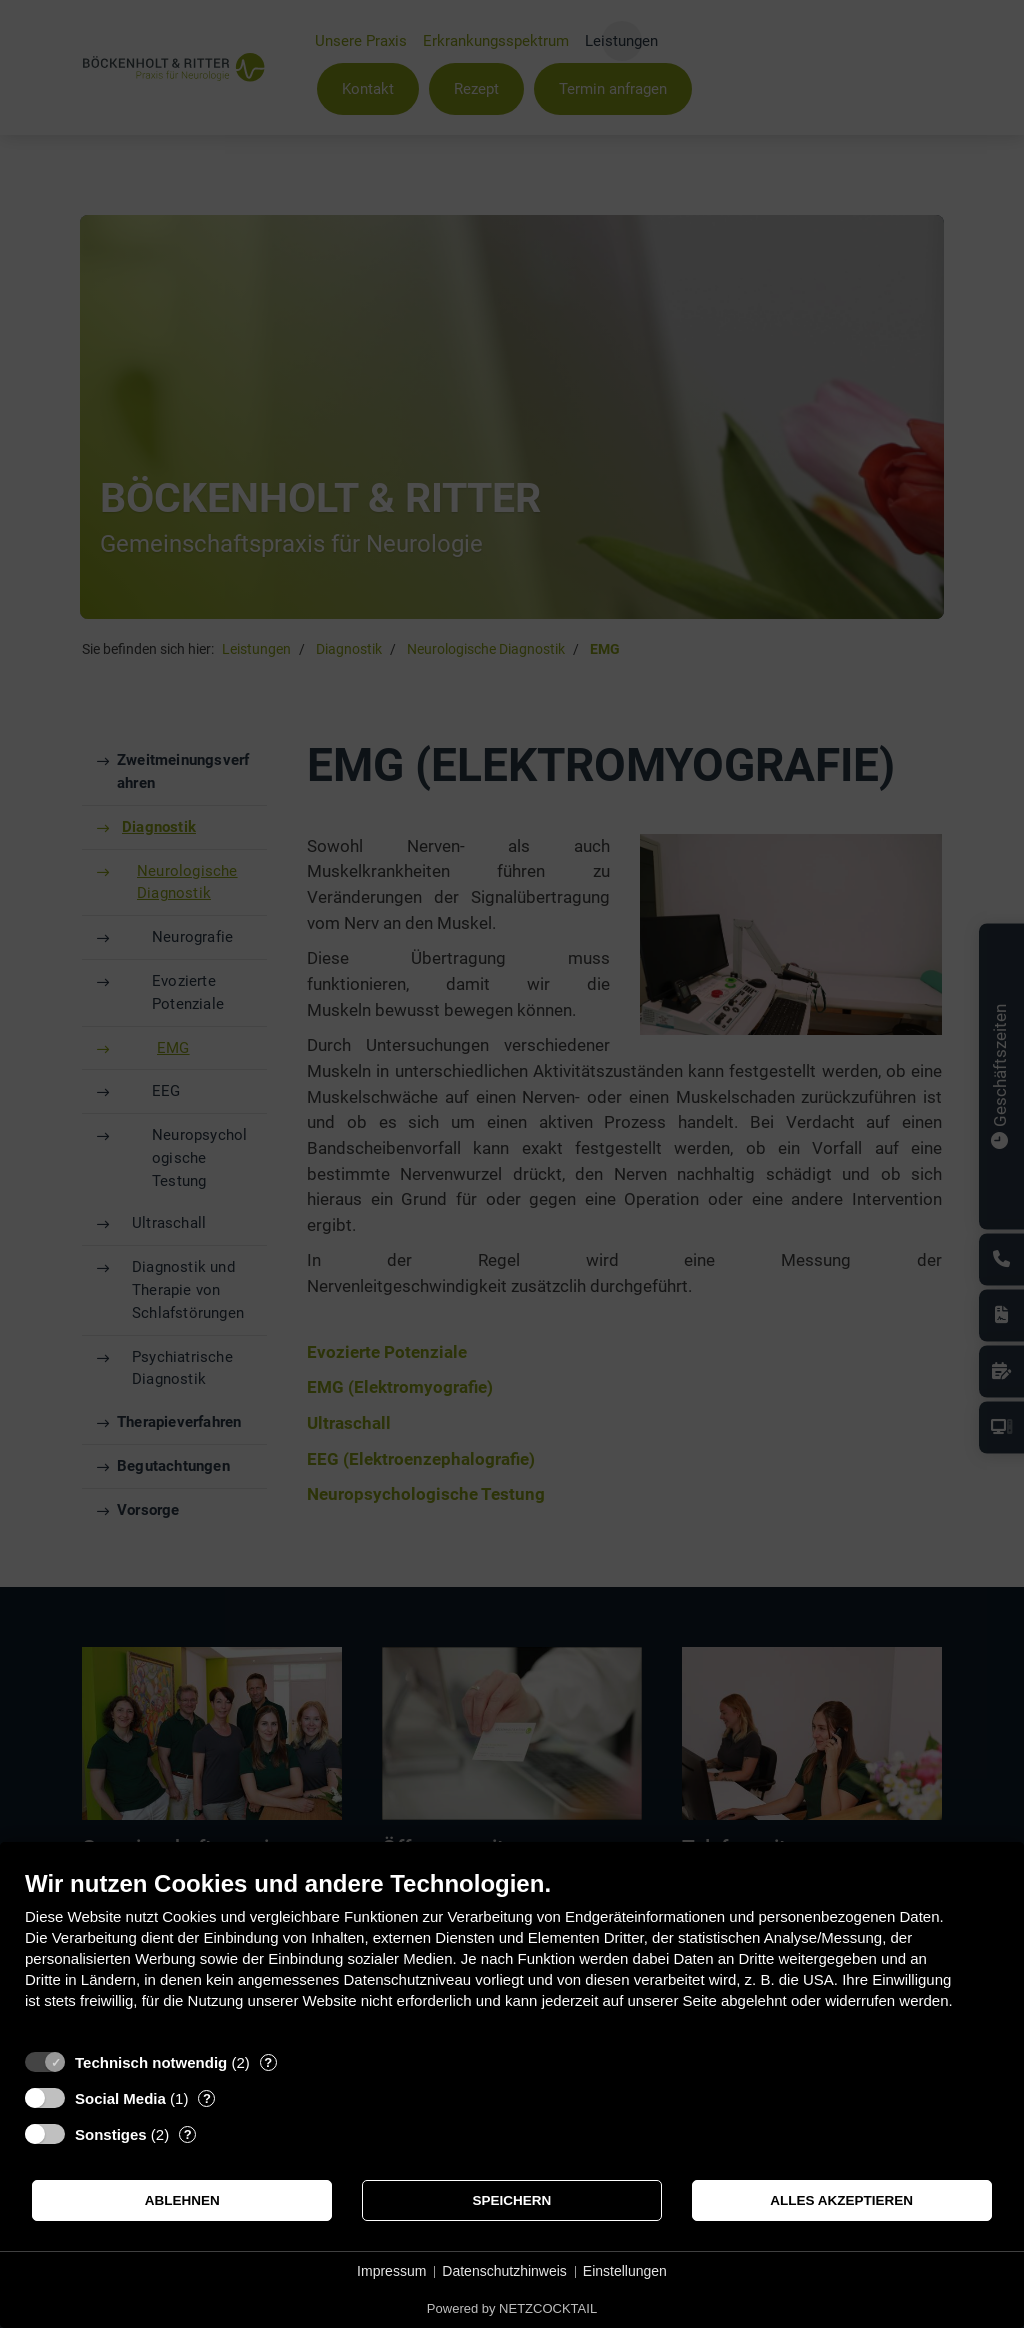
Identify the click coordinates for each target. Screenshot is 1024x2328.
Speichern (512, 2200)
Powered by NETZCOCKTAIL (512, 2308)
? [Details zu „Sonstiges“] (188, 2134)
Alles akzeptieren (841, 2200)
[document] (512, 1954)
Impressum (391, 2271)
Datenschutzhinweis (504, 2271)
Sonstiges (111, 2134)
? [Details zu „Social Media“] (207, 2098)
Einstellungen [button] (625, 2271)
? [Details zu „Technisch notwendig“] (268, 2062)
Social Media (120, 2098)
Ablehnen (182, 2200)
